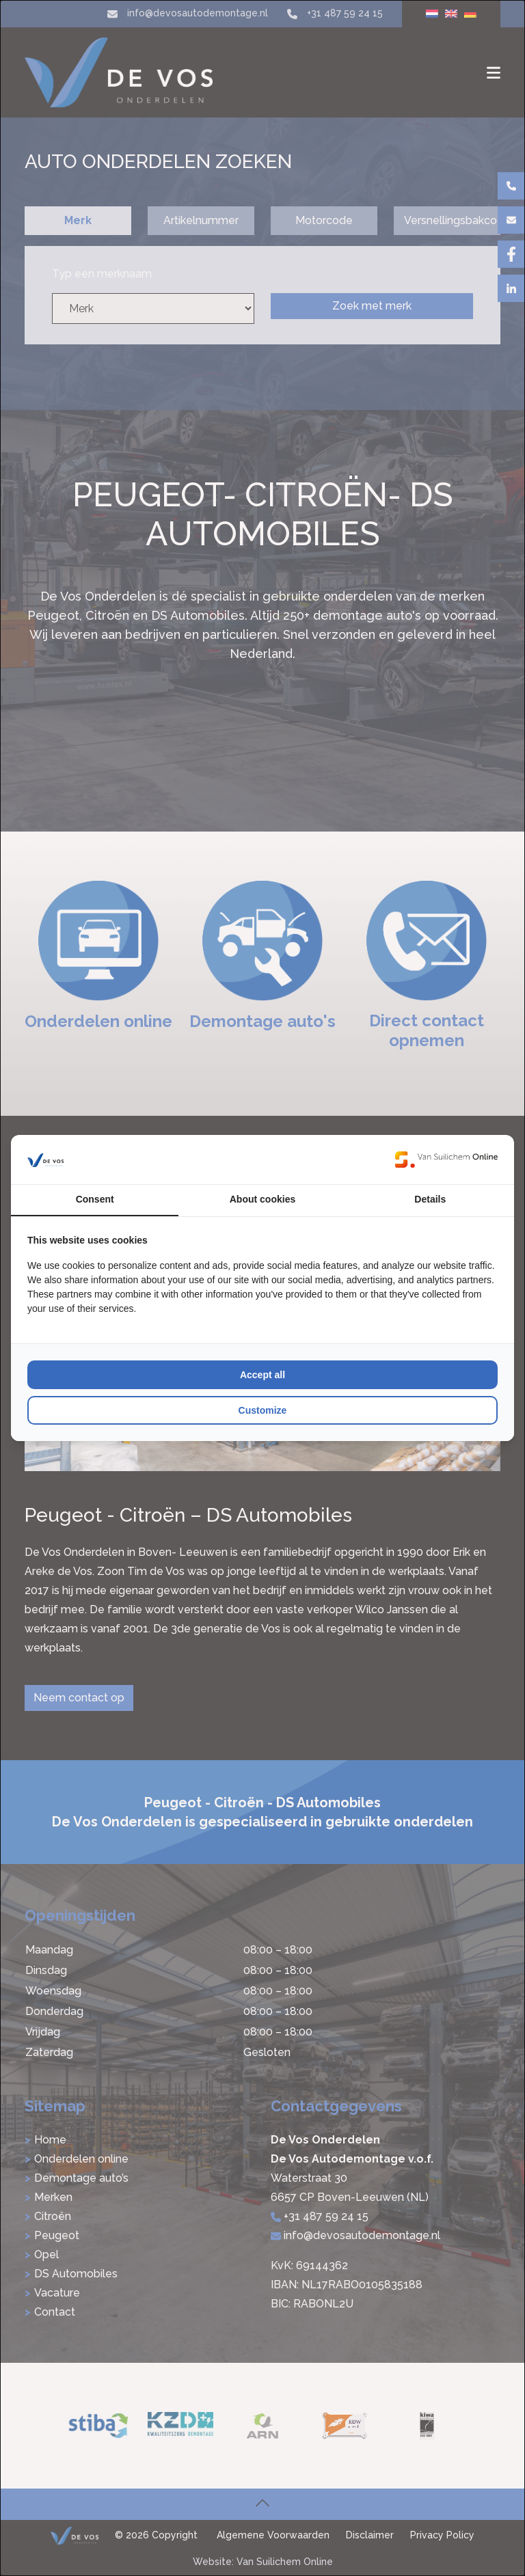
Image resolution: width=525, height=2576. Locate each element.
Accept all (262, 1374)
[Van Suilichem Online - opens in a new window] (446, 1159)
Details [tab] (430, 1199)
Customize (263, 1410)
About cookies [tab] (262, 1199)
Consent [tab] (95, 1199)
